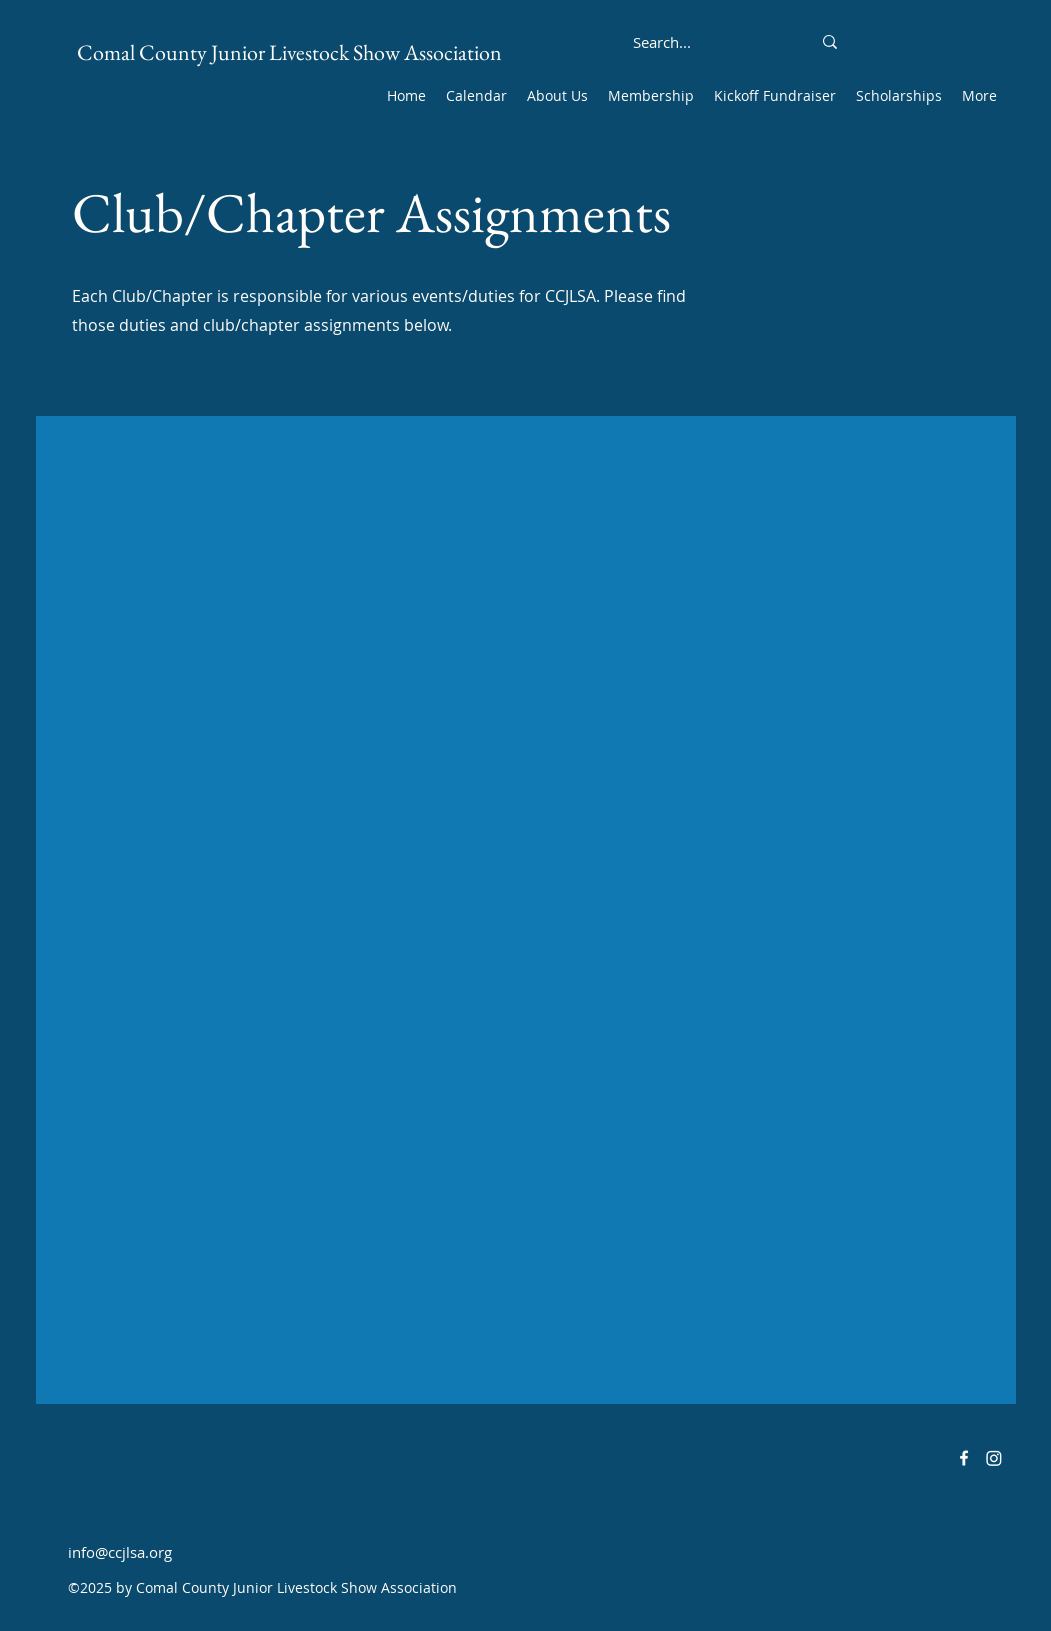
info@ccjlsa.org (120, 1552)
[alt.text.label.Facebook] (964, 1458)
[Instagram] (994, 1458)
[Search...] (662, 42)
